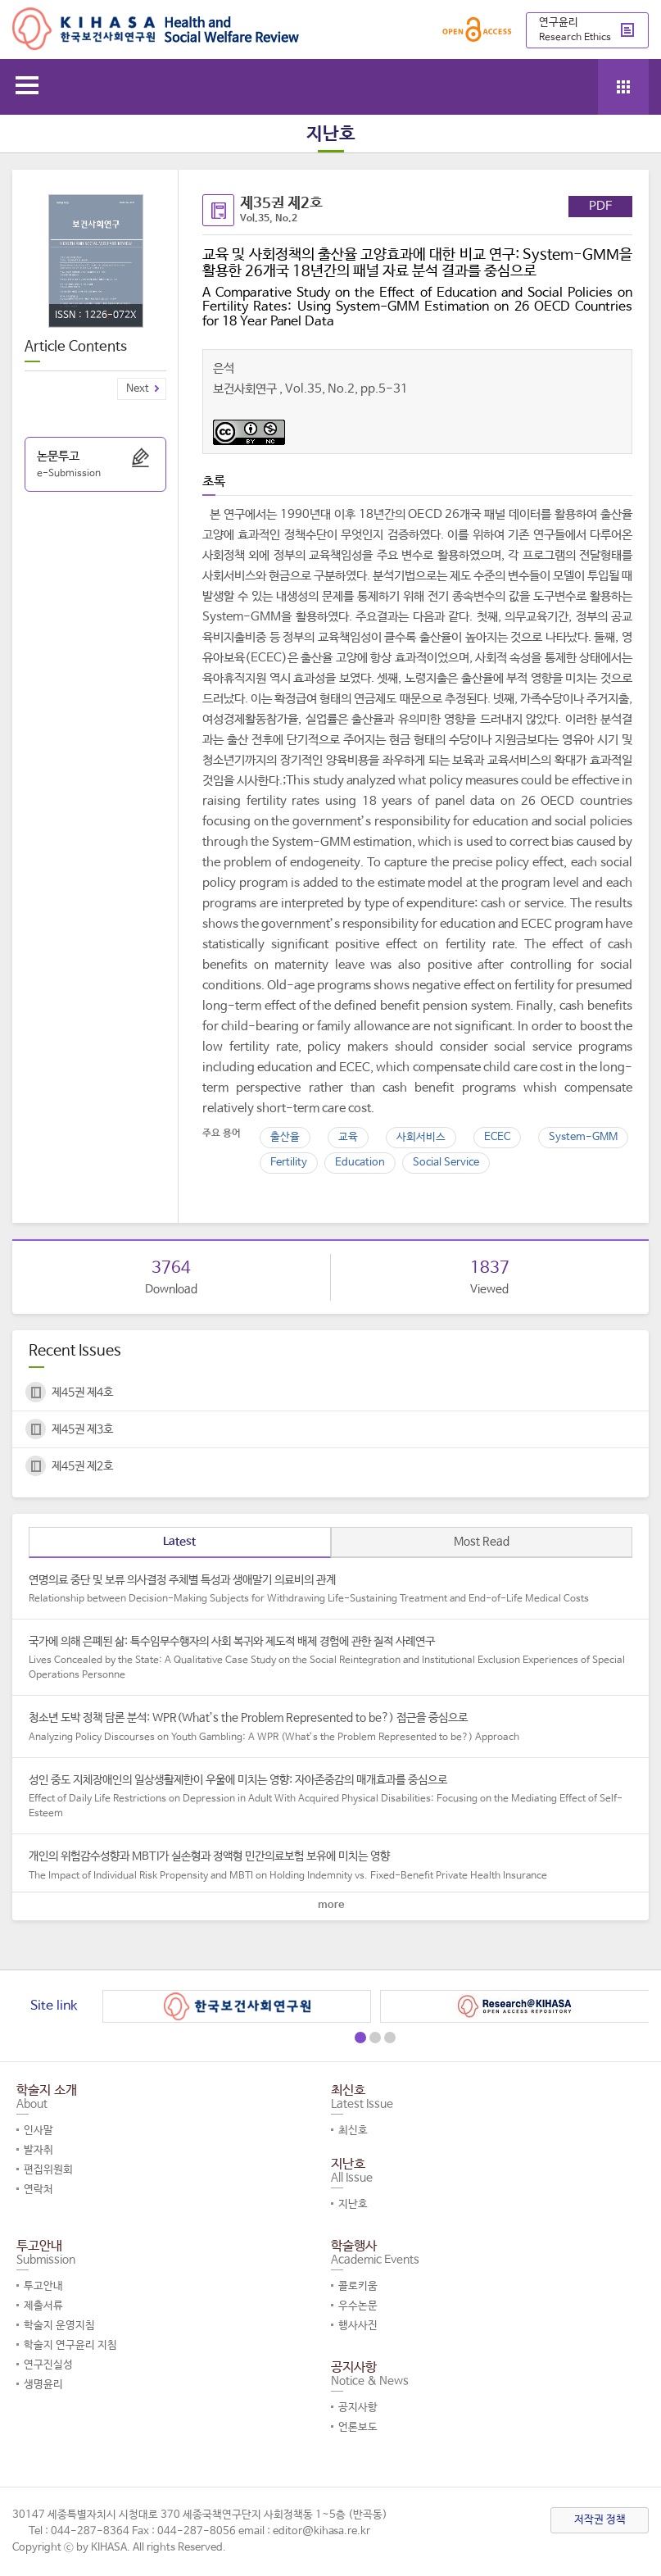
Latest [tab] (179, 1541)
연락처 (38, 2189)
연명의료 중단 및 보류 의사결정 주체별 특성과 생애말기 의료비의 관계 (330, 1590)
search (576, 84)
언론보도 (358, 2427)
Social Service (446, 1162)
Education (360, 1162)
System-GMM (583, 1137)
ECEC (497, 1137)
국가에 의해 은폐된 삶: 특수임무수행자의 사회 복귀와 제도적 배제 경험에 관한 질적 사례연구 (330, 1659)
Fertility (288, 1162)
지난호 (353, 2204)
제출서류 (43, 2306)
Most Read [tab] (481, 1541)
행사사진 (358, 2325)
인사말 (38, 2130)
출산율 (285, 1137)
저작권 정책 (600, 2520)
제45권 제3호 (82, 1429)
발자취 (38, 2150)
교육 (348, 1137)
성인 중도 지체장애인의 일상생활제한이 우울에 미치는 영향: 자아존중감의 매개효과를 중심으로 (330, 1797)
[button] (360, 2037)
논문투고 (95, 465)
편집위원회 (48, 2170)
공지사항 (358, 2407)
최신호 (353, 2130)
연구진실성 (48, 2365)
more (331, 1905)
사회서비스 (421, 1137)
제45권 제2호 (82, 1466)
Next (137, 389)
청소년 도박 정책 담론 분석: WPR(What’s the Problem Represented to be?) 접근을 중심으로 (330, 1727)
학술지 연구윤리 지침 (70, 2345)
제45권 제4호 (82, 1392)
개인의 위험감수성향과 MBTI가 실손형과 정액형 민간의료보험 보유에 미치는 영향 (330, 1866)
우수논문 (358, 2306)
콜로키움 (358, 2286)
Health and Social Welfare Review (155, 28)
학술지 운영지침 (59, 2325)
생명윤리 (43, 2384)
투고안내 (43, 2286)
